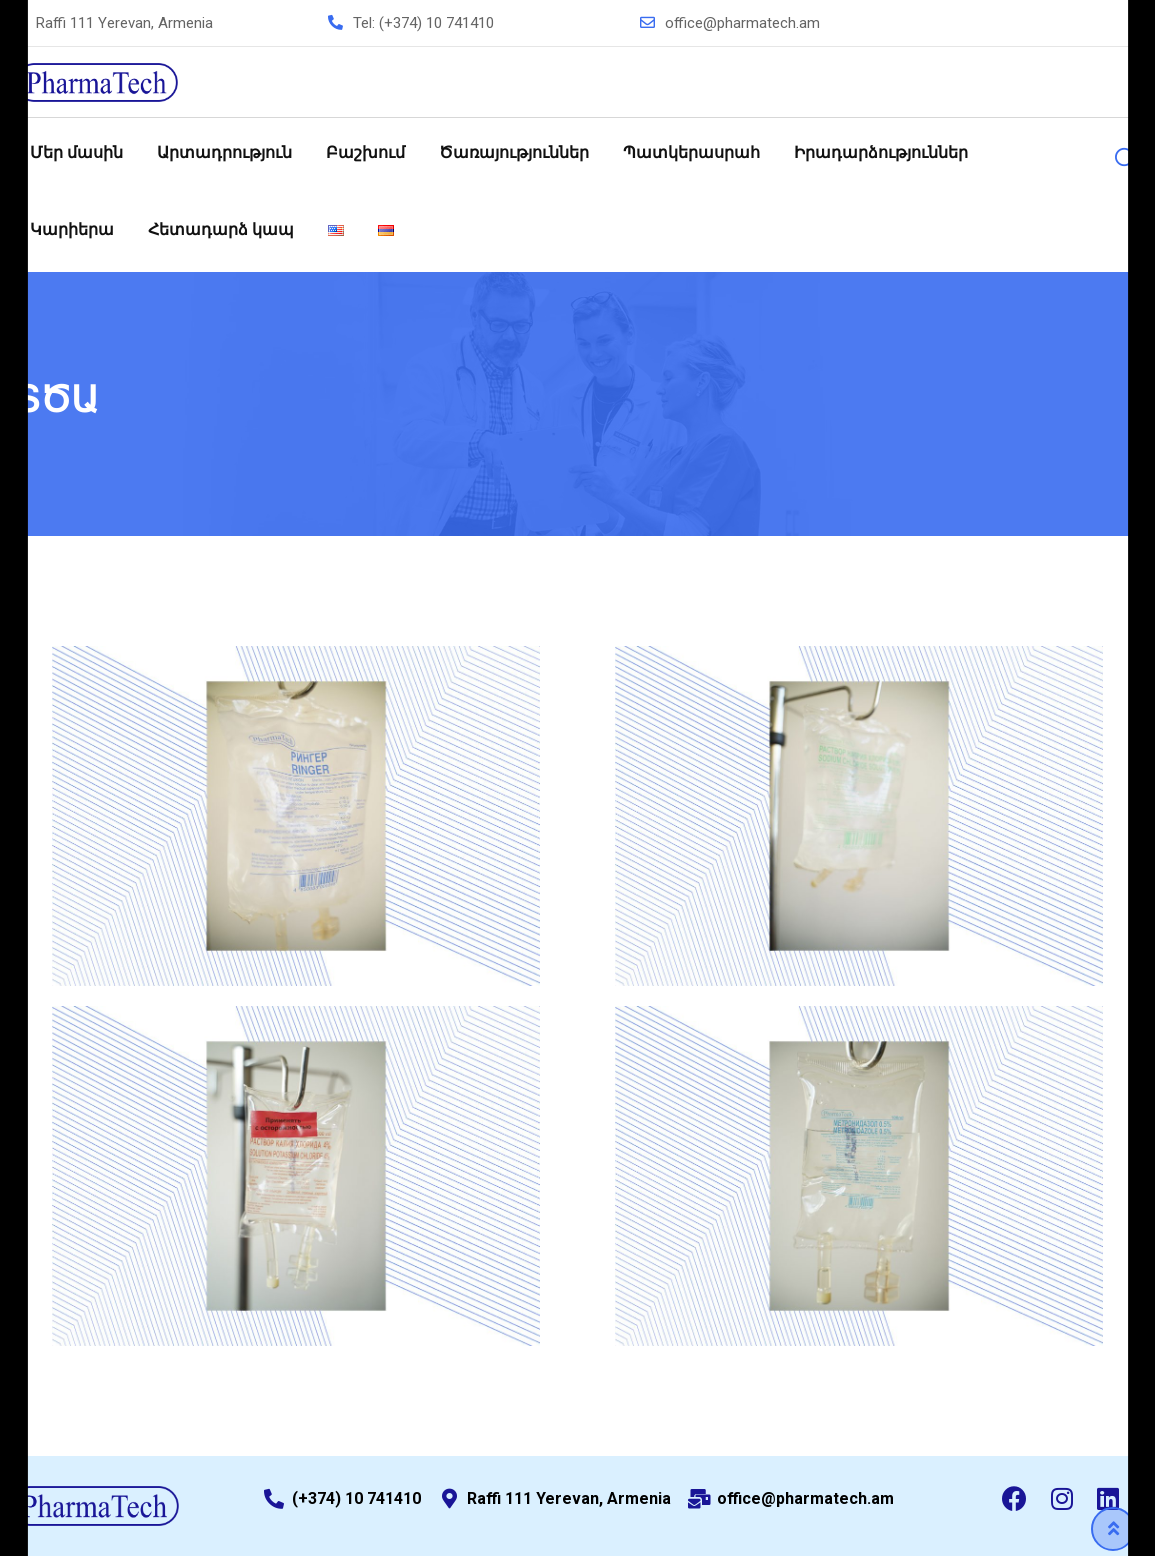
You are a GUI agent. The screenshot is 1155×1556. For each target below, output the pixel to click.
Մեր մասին (76, 152)
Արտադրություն (224, 152)
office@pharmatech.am (742, 23)
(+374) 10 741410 (436, 23)
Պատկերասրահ (691, 152)
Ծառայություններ (514, 152)
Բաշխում (365, 152)
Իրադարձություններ (881, 152)
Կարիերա (72, 229)
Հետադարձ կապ (221, 229)
